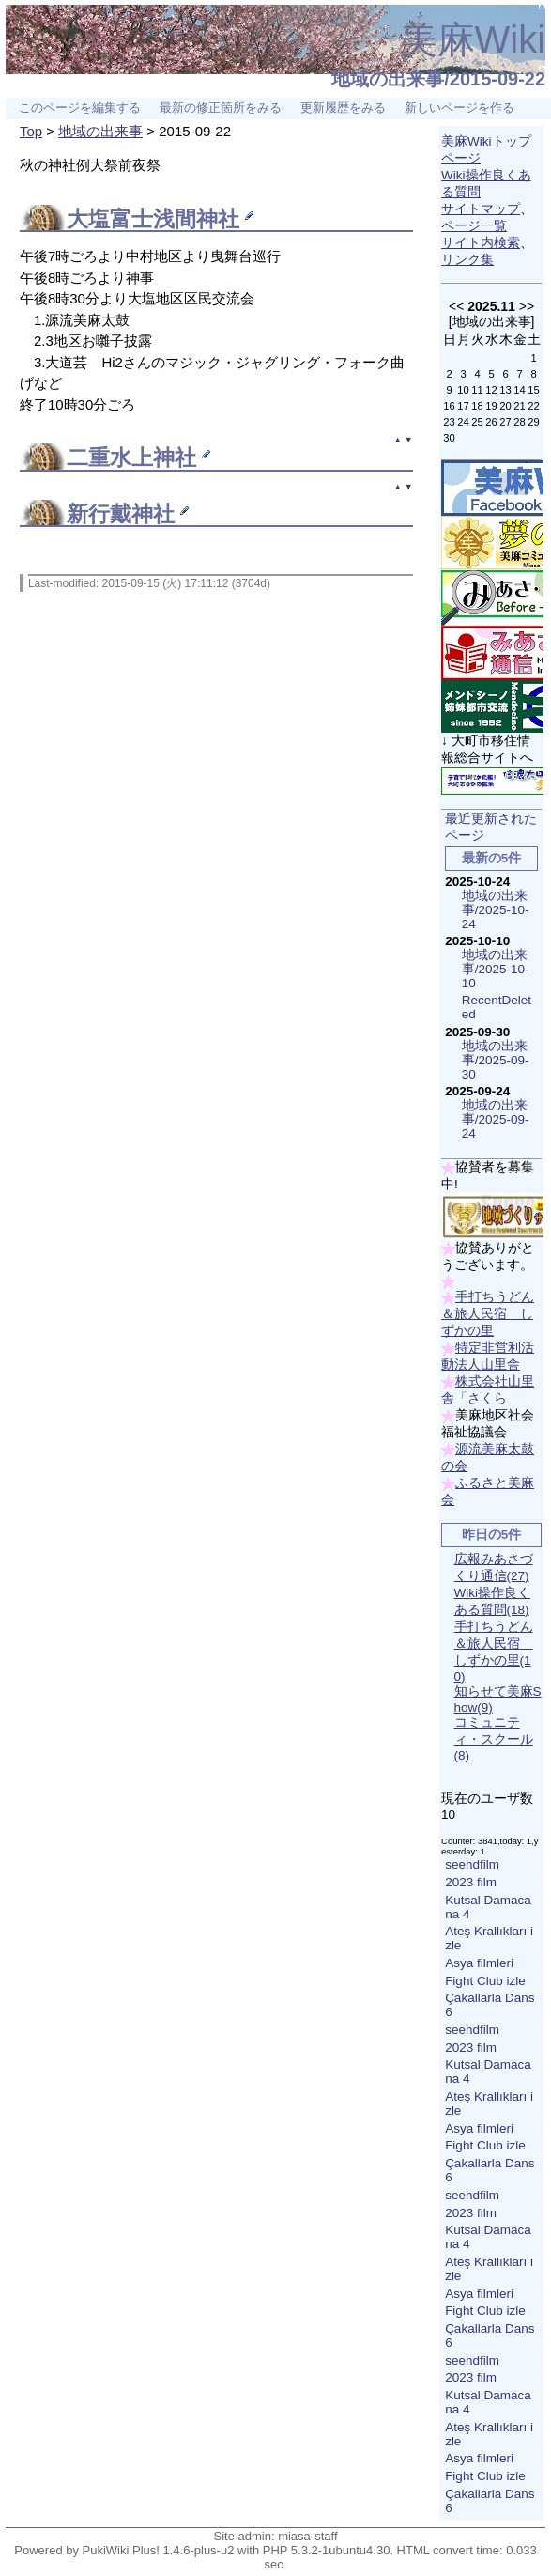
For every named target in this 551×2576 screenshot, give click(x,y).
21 (519, 405)
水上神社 (153, 458)
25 (476, 421)
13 (505, 390)
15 (533, 390)
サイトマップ (480, 209)
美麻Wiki (473, 39)
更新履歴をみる (343, 108)
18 (476, 405)
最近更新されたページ (491, 827)
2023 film (471, 1882)
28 (519, 421)
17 (462, 405)
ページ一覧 (474, 226)
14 (519, 390)
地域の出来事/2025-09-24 (495, 1119)
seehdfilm (472, 1864)
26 (491, 421)
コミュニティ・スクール (493, 1738)
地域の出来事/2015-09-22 (438, 79)
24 (462, 421)
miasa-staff (307, 2536)
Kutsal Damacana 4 (488, 1907)
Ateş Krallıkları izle (489, 1938)
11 (476, 390)
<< (456, 306)
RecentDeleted (496, 1007)
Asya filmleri (479, 1963)
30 (448, 437)
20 (505, 405)
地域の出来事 (100, 131)
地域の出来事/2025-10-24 (495, 910)
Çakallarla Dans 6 (489, 2005)
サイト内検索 (480, 243)
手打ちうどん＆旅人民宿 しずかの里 (487, 1314)
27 (505, 421)
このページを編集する (80, 108)
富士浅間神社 (174, 219)
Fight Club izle (485, 1981)
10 (462, 390)
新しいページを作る (459, 108)
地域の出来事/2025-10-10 (495, 969)
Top (31, 131)
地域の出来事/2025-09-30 (495, 1060)
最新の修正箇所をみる (221, 108)
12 (491, 390)
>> (526, 306)
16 (448, 405)
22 (533, 405)
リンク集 (467, 260)
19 (491, 405)
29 (533, 421)
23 (448, 421)
